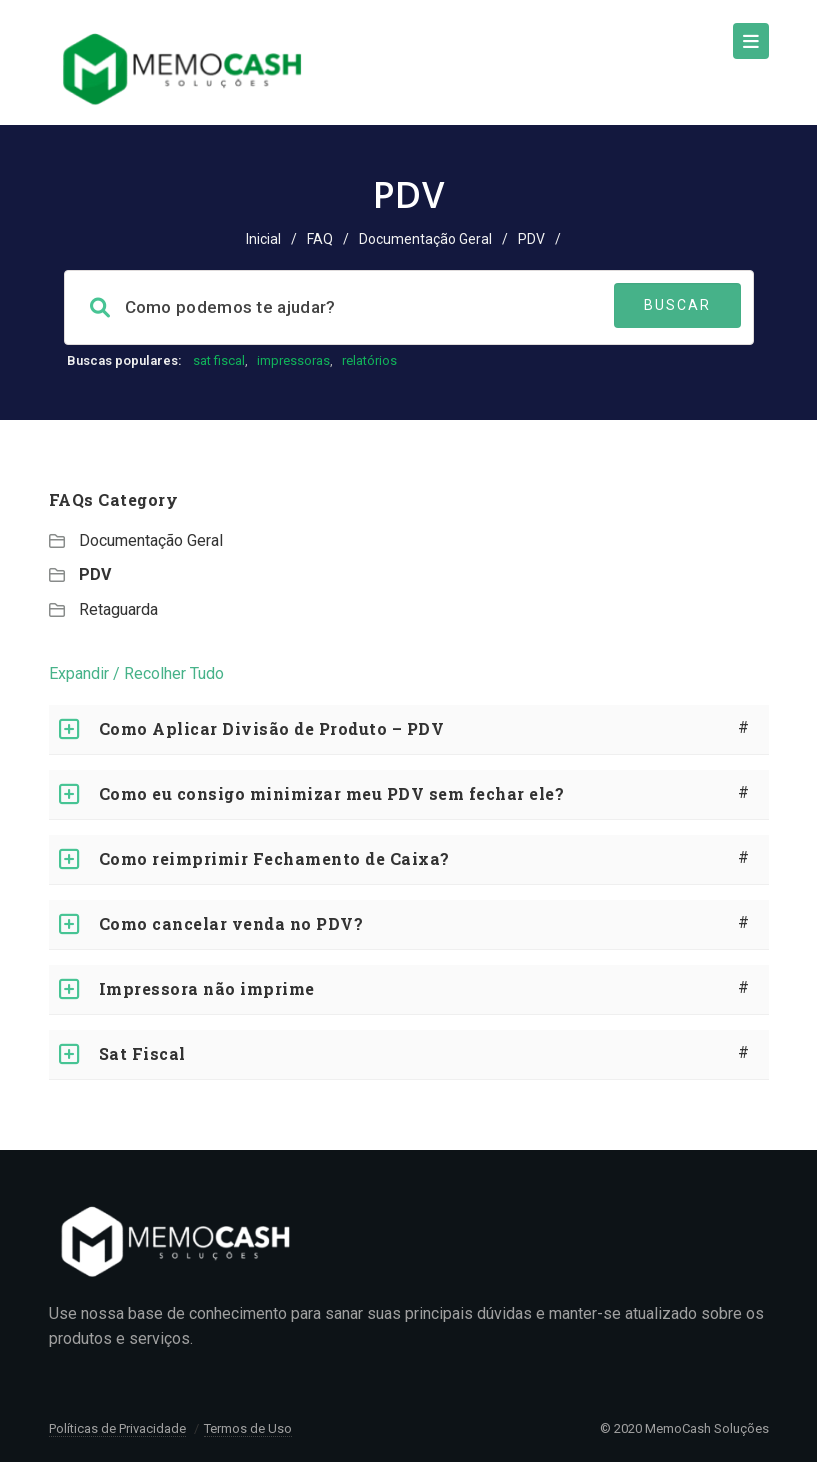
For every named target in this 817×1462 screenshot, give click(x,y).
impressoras (293, 360)
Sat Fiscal (142, 1053)
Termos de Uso (248, 1428)
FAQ (320, 239)
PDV (95, 574)
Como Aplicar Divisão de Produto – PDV (272, 728)
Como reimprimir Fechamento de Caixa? (274, 858)
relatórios (369, 360)
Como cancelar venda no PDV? (231, 923)
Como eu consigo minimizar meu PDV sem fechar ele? (332, 793)
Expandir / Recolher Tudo (136, 673)
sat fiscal (219, 360)
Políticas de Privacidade (117, 1428)
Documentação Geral (425, 239)
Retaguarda (118, 609)
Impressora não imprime (207, 988)
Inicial (263, 239)
